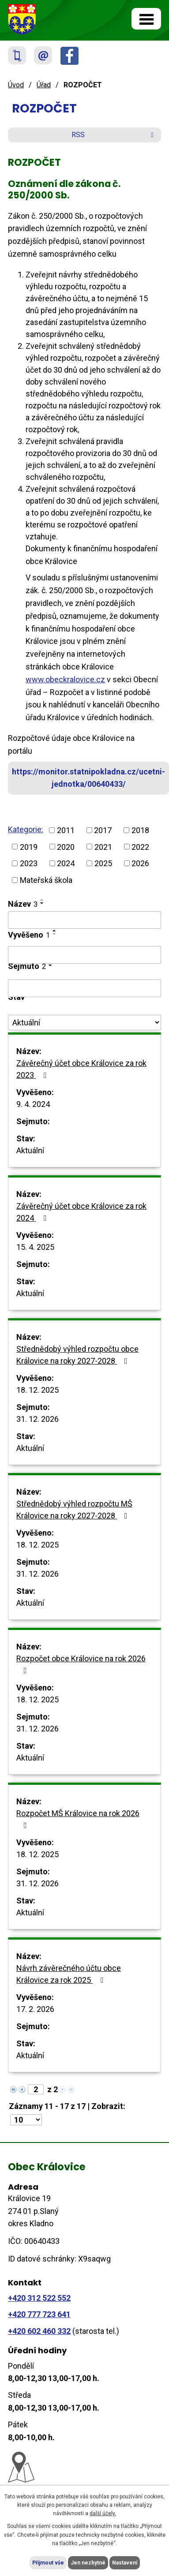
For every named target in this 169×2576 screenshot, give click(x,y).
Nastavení (124, 2563)
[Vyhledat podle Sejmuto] (84, 988)
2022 (140, 846)
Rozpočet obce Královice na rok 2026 (81, 1664)
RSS (114, 135)
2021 (103, 846)
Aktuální (30, 1150)
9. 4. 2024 (33, 1104)
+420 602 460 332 (39, 2331)
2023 (29, 863)
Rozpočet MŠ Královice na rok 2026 (77, 1819)
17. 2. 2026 (35, 2009)
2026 (140, 863)
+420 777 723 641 (39, 2314)
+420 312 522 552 (39, 2298)
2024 (66, 863)
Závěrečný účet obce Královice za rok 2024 (81, 1212)
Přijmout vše (48, 2563)
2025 (103, 863)
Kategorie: (25, 829)
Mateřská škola (46, 880)
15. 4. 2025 (35, 1247)
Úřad (44, 85)
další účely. (103, 2513)
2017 (103, 830)
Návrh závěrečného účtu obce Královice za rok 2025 (68, 1974)
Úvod (16, 85)
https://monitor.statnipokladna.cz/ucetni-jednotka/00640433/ (88, 778)
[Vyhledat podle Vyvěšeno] (84, 955)
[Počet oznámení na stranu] (26, 2119)
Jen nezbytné (88, 2563)
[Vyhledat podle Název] (84, 920)
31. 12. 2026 (37, 1419)
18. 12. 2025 (37, 1390)
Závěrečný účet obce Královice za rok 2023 (81, 1069)
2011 (66, 830)
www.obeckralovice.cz (65, 679)
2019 (29, 846)
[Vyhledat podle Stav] (84, 1023)
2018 (140, 830)
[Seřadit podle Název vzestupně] (42, 899)
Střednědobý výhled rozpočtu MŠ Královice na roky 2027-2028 (74, 1509)
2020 (66, 846)
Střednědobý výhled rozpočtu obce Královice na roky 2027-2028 (77, 1354)
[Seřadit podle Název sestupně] (42, 903)
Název (23, 904)
